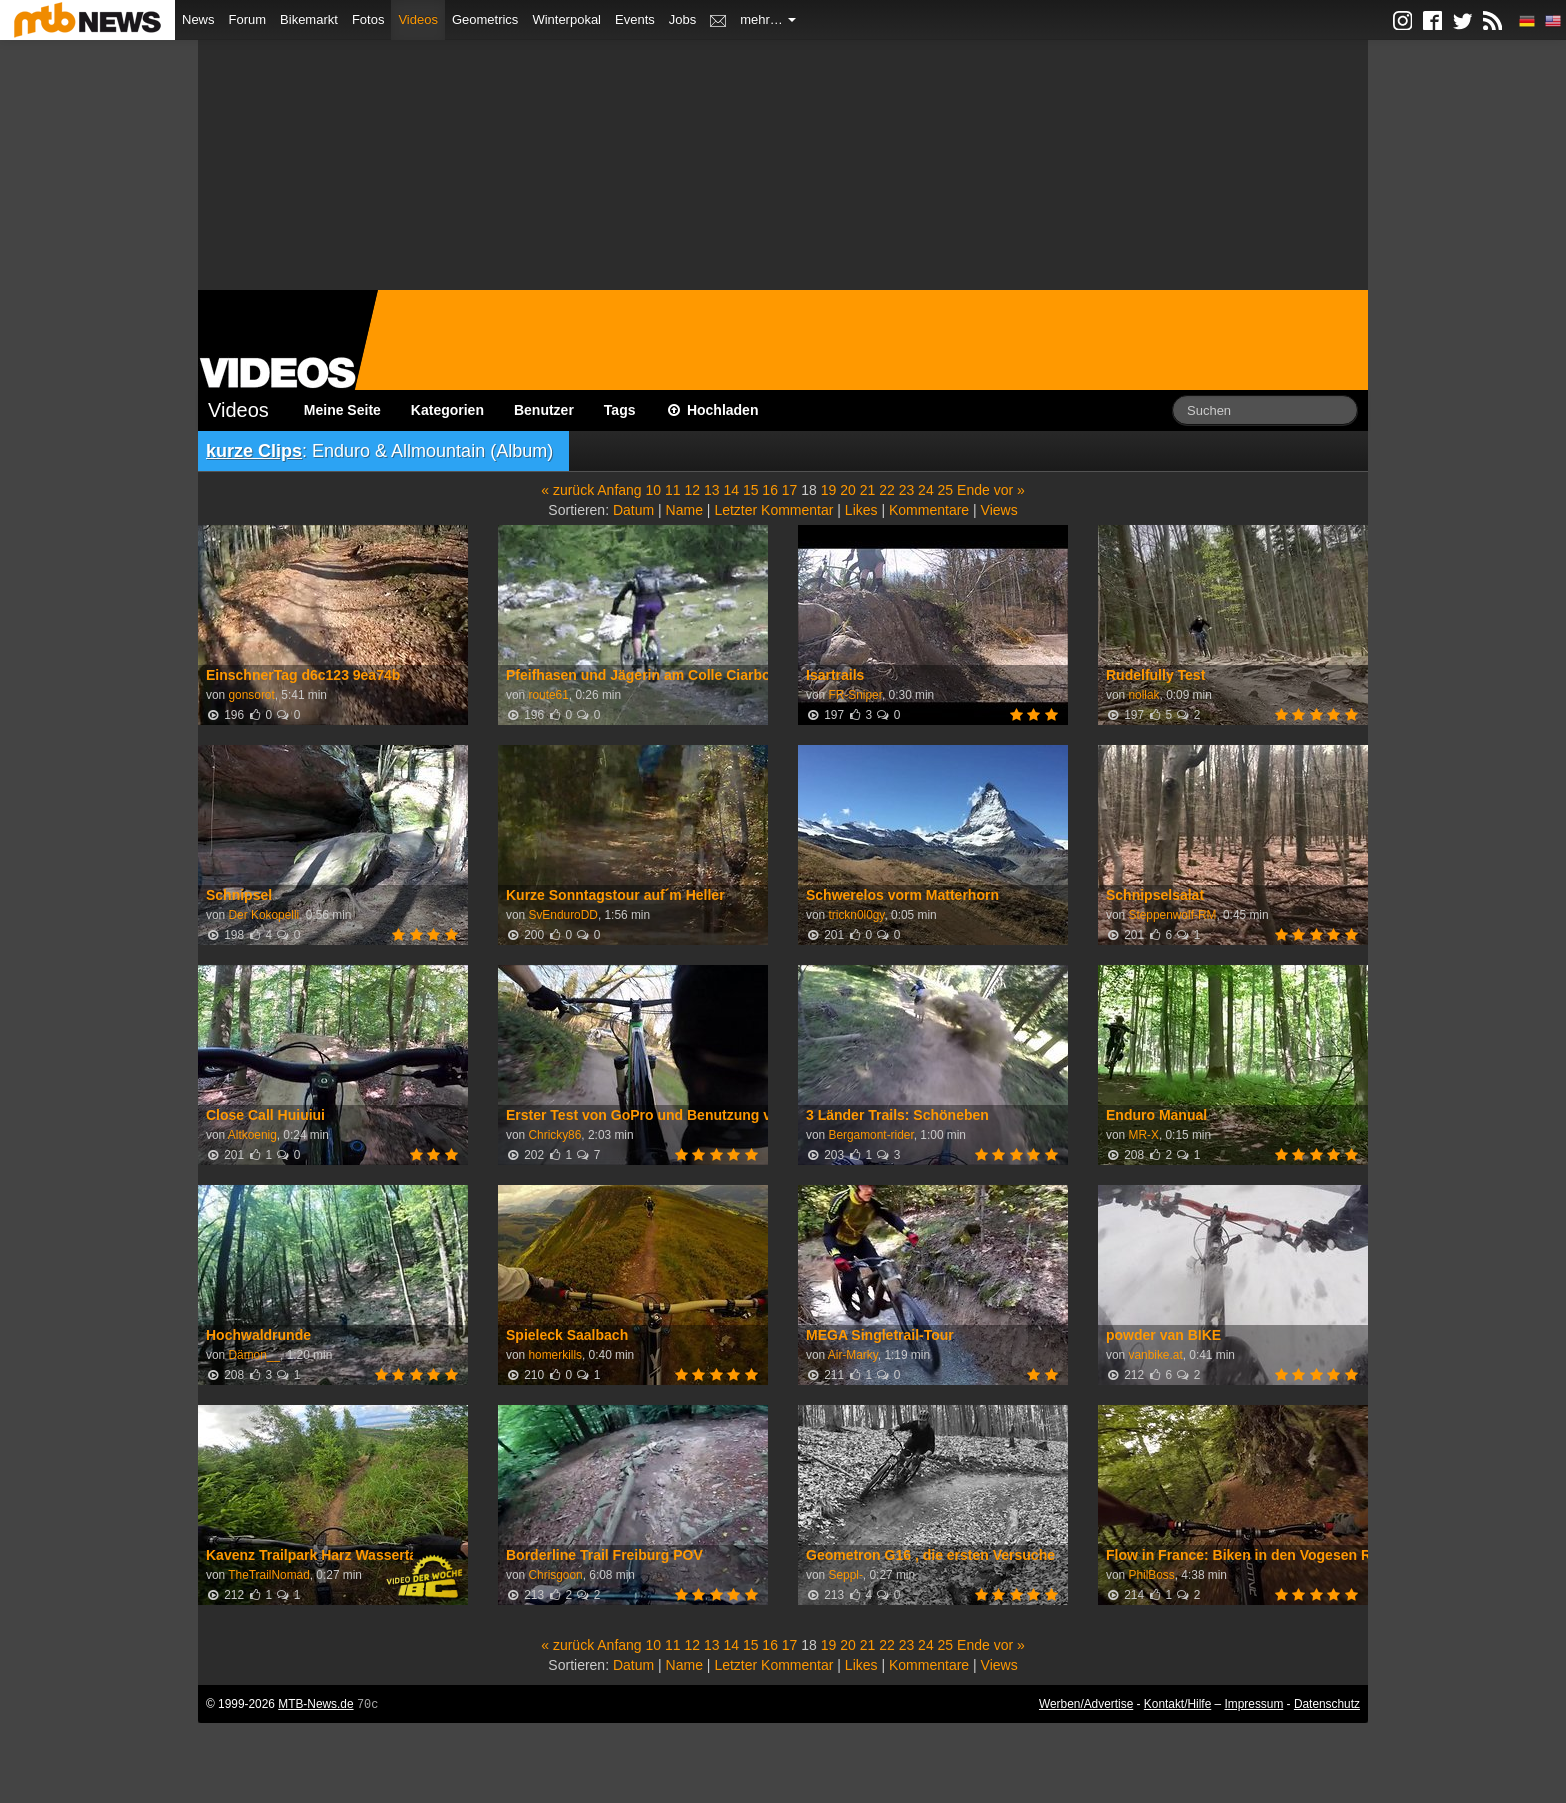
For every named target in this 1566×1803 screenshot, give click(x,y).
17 (790, 490)
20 (848, 490)
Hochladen (712, 410)
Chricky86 (554, 1135)
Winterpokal (566, 19)
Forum (248, 19)
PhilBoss (1151, 1575)
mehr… (768, 19)
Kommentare (929, 510)
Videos (418, 19)
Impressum (1254, 1704)
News (198, 19)
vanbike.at (1155, 1355)
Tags (620, 410)
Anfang (619, 490)
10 (654, 490)
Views (999, 510)
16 (770, 490)
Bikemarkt (309, 19)
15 (751, 490)
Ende (973, 490)
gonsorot (251, 695)
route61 (548, 695)
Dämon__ (254, 1355)
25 (946, 490)
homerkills (555, 1355)
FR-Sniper (855, 695)
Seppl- (845, 1575)
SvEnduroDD (562, 915)
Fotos (368, 19)
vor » (1009, 490)
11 (673, 490)
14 (731, 490)
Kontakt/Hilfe (1177, 1704)
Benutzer (544, 410)
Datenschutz (1327, 1704)
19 (829, 490)
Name (684, 510)
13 (712, 490)
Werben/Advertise (1086, 1704)
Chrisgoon (555, 1575)
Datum (633, 510)
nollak (1143, 695)
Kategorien (447, 410)
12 (692, 490)
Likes (861, 510)
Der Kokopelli (263, 915)
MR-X (1143, 1135)
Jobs (682, 19)
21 (868, 490)
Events (635, 19)
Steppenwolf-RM (1172, 915)
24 (926, 490)
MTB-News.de (315, 1704)
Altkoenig (252, 1135)
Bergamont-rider (870, 1135)
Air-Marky (853, 1355)
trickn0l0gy (856, 915)
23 (907, 490)
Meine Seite (342, 410)
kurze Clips (254, 451)
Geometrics (485, 19)
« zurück (567, 490)
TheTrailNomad (269, 1575)
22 (887, 490)
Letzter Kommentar (773, 510)
